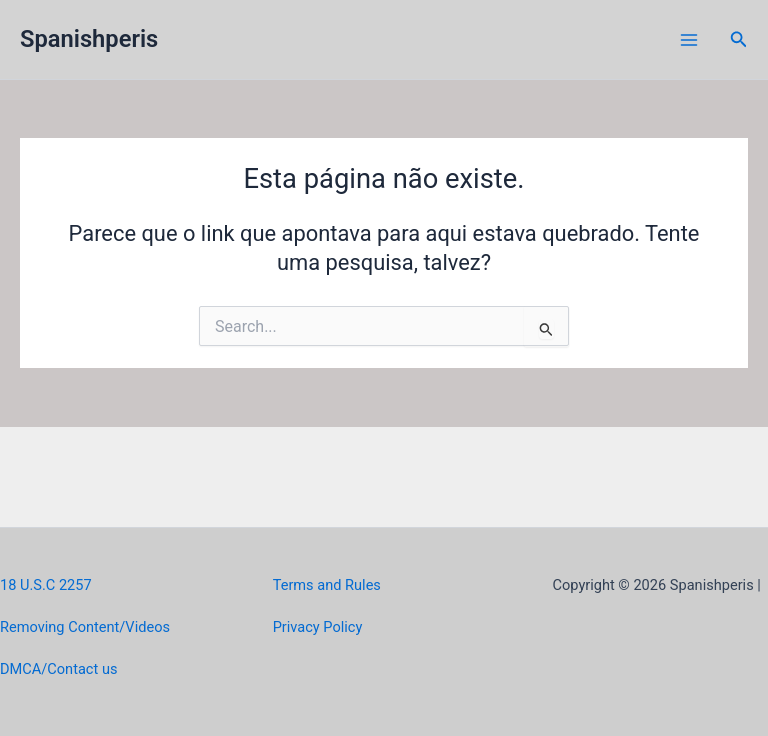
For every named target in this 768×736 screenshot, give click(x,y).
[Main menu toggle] (689, 40)
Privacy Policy (318, 627)
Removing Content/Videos (85, 627)
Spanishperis (89, 39)
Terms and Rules (327, 585)
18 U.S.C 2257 (46, 585)
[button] (739, 39)
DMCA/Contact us (58, 669)
